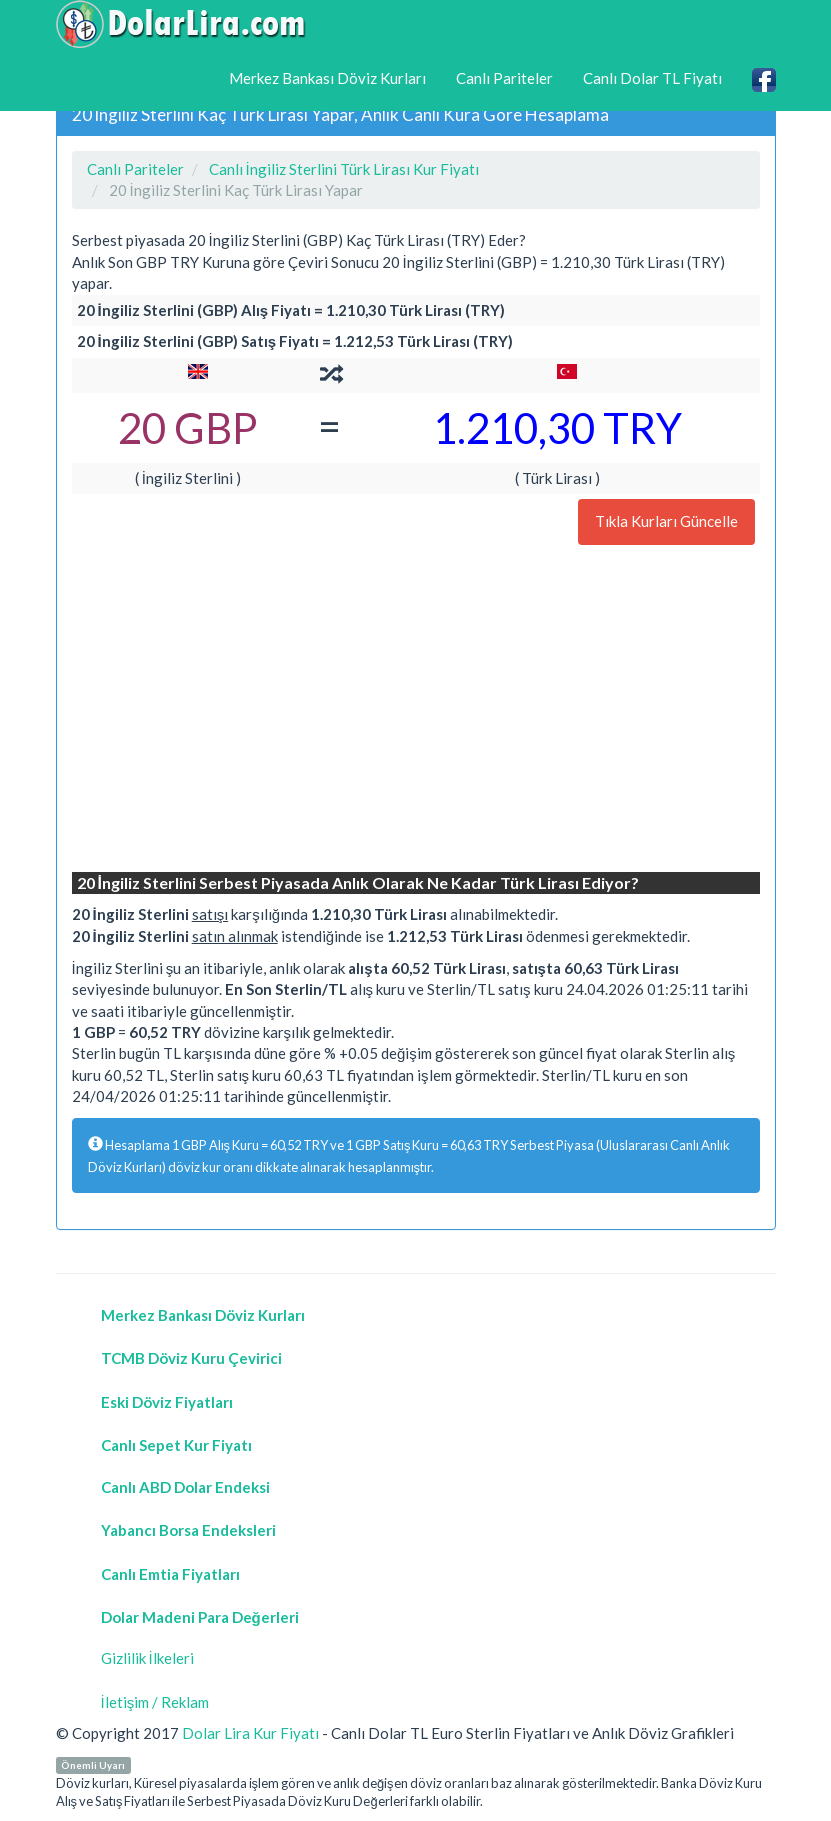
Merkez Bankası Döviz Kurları (327, 78)
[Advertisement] (416, 711)
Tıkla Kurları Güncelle (666, 521)
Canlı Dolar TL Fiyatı (652, 78)
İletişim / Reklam (155, 1702)
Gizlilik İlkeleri (147, 1658)
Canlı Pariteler (504, 78)
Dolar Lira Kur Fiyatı (250, 1733)
